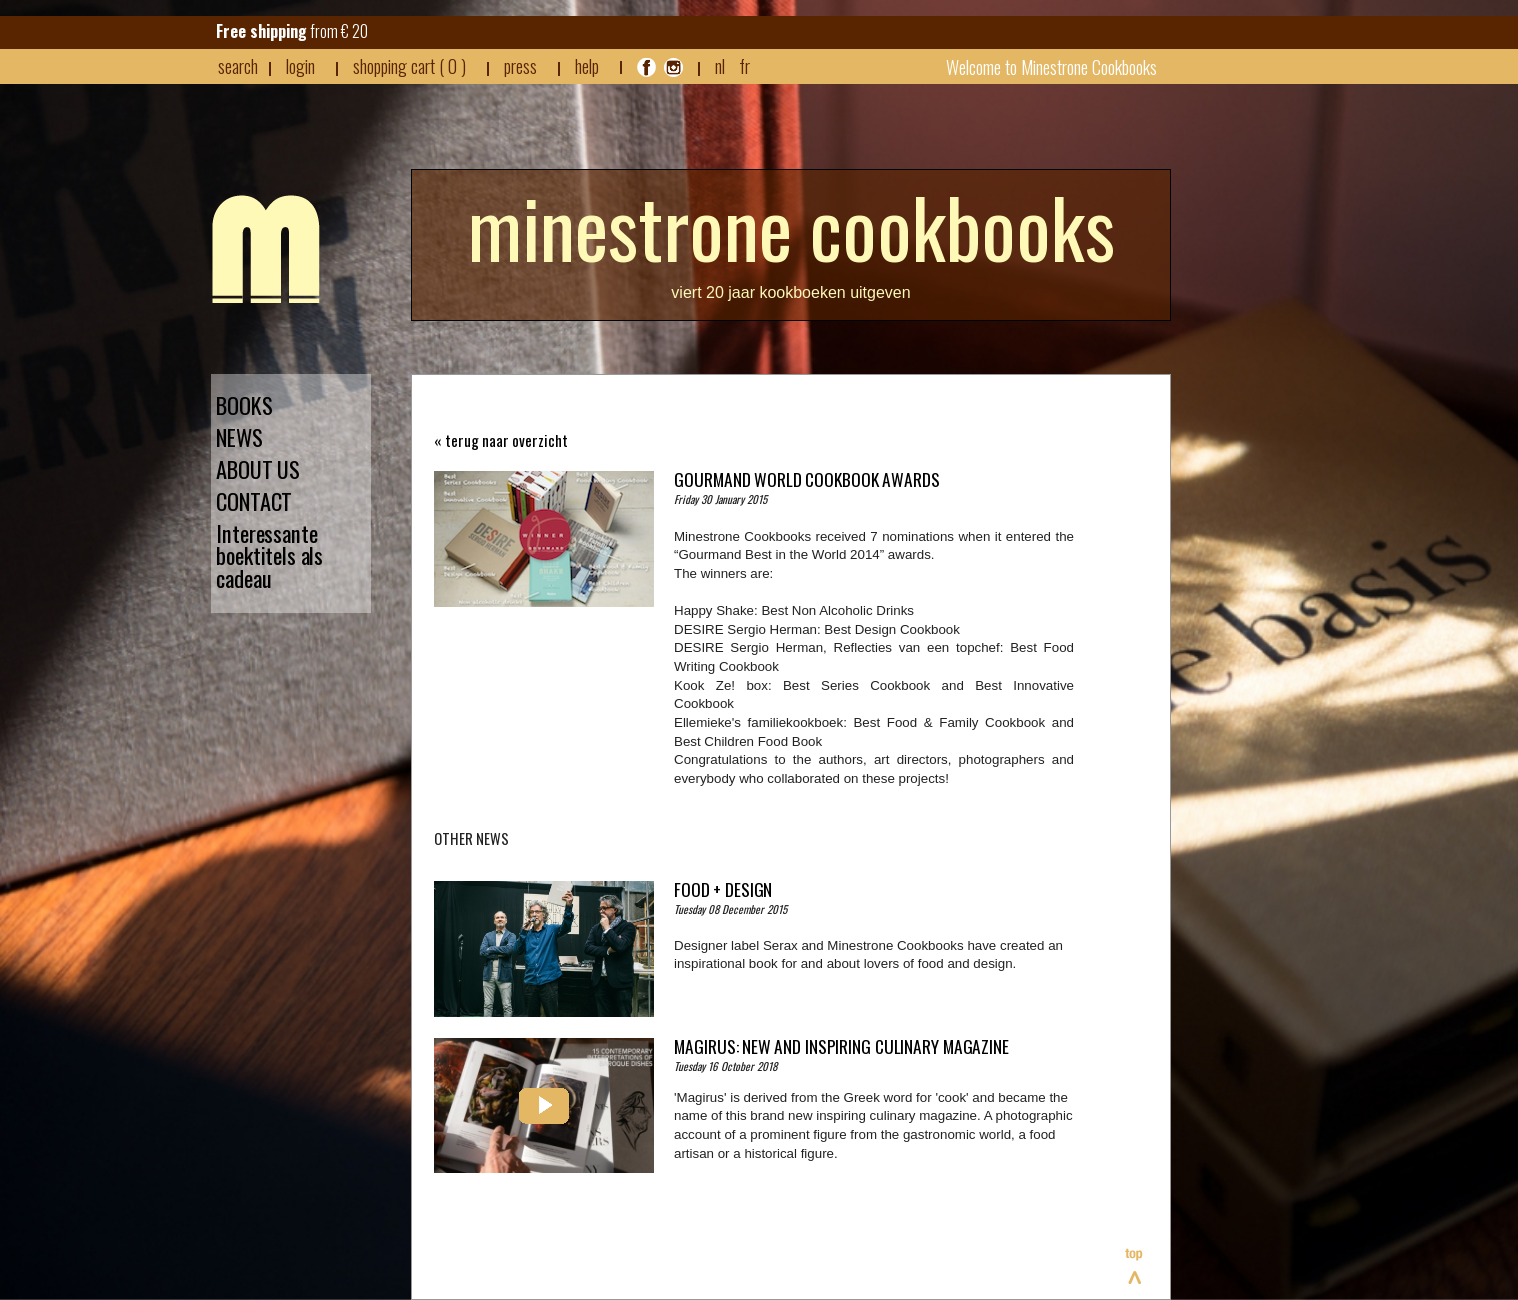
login (300, 65)
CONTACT (254, 501)
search (238, 66)
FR (744, 65)
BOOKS (244, 405)
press (520, 66)
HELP (587, 66)
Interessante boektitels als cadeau (269, 556)
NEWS (239, 437)
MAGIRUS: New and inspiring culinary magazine (841, 1046)
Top (1135, 1266)
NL (720, 65)
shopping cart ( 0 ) (409, 66)
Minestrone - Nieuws (266, 249)
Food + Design (723, 889)
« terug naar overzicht (501, 440)
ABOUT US (258, 469)
